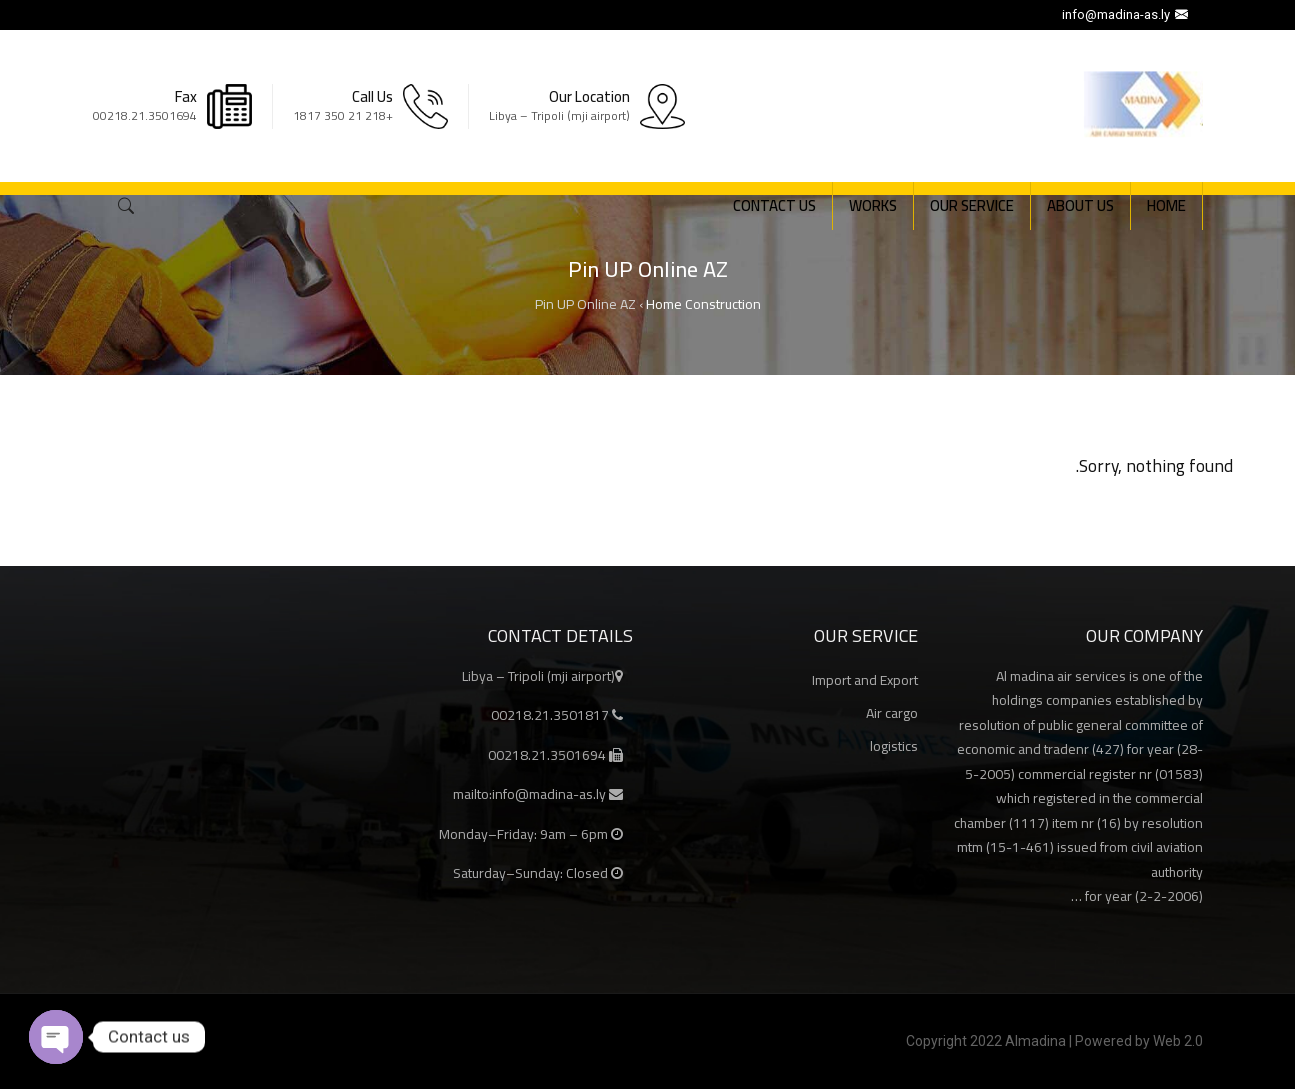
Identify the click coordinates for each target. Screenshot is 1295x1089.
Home (1166, 205)
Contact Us (774, 205)
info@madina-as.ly (1127, 14)
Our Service (972, 205)
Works (873, 205)
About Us (1080, 205)
